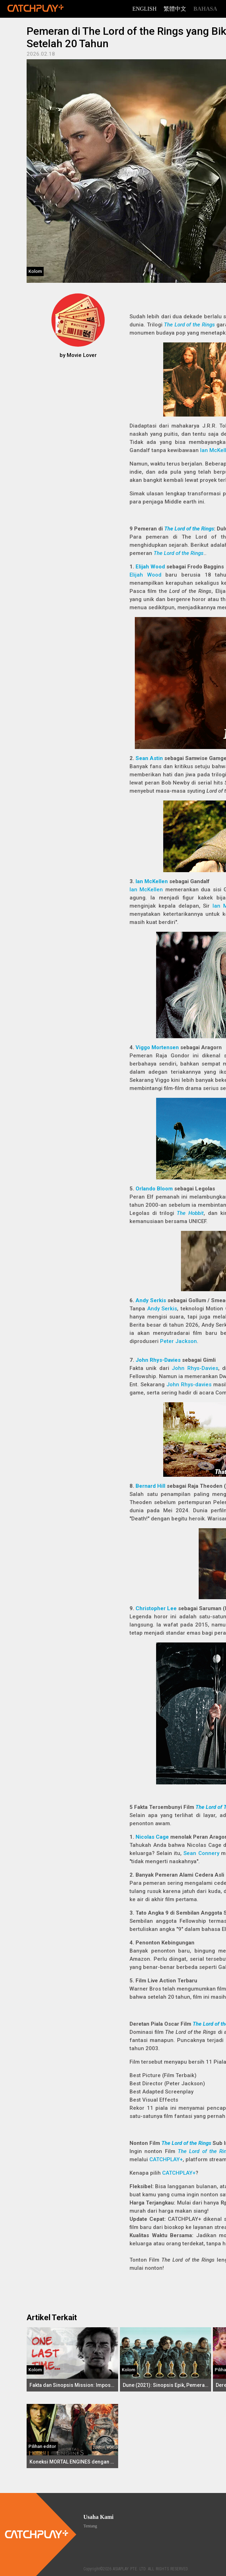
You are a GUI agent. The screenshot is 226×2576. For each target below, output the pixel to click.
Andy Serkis (151, 1300)
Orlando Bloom (154, 1188)
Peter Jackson (178, 1341)
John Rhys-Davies (158, 1360)
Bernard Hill (150, 1486)
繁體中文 (175, 9)
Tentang (90, 2525)
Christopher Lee (156, 1608)
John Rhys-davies (188, 1384)
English (144, 9)
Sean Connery (201, 1853)
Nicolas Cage (152, 1837)
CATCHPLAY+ (166, 2159)
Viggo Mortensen (157, 1047)
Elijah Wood (150, 566)
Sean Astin (149, 758)
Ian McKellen (152, 881)
